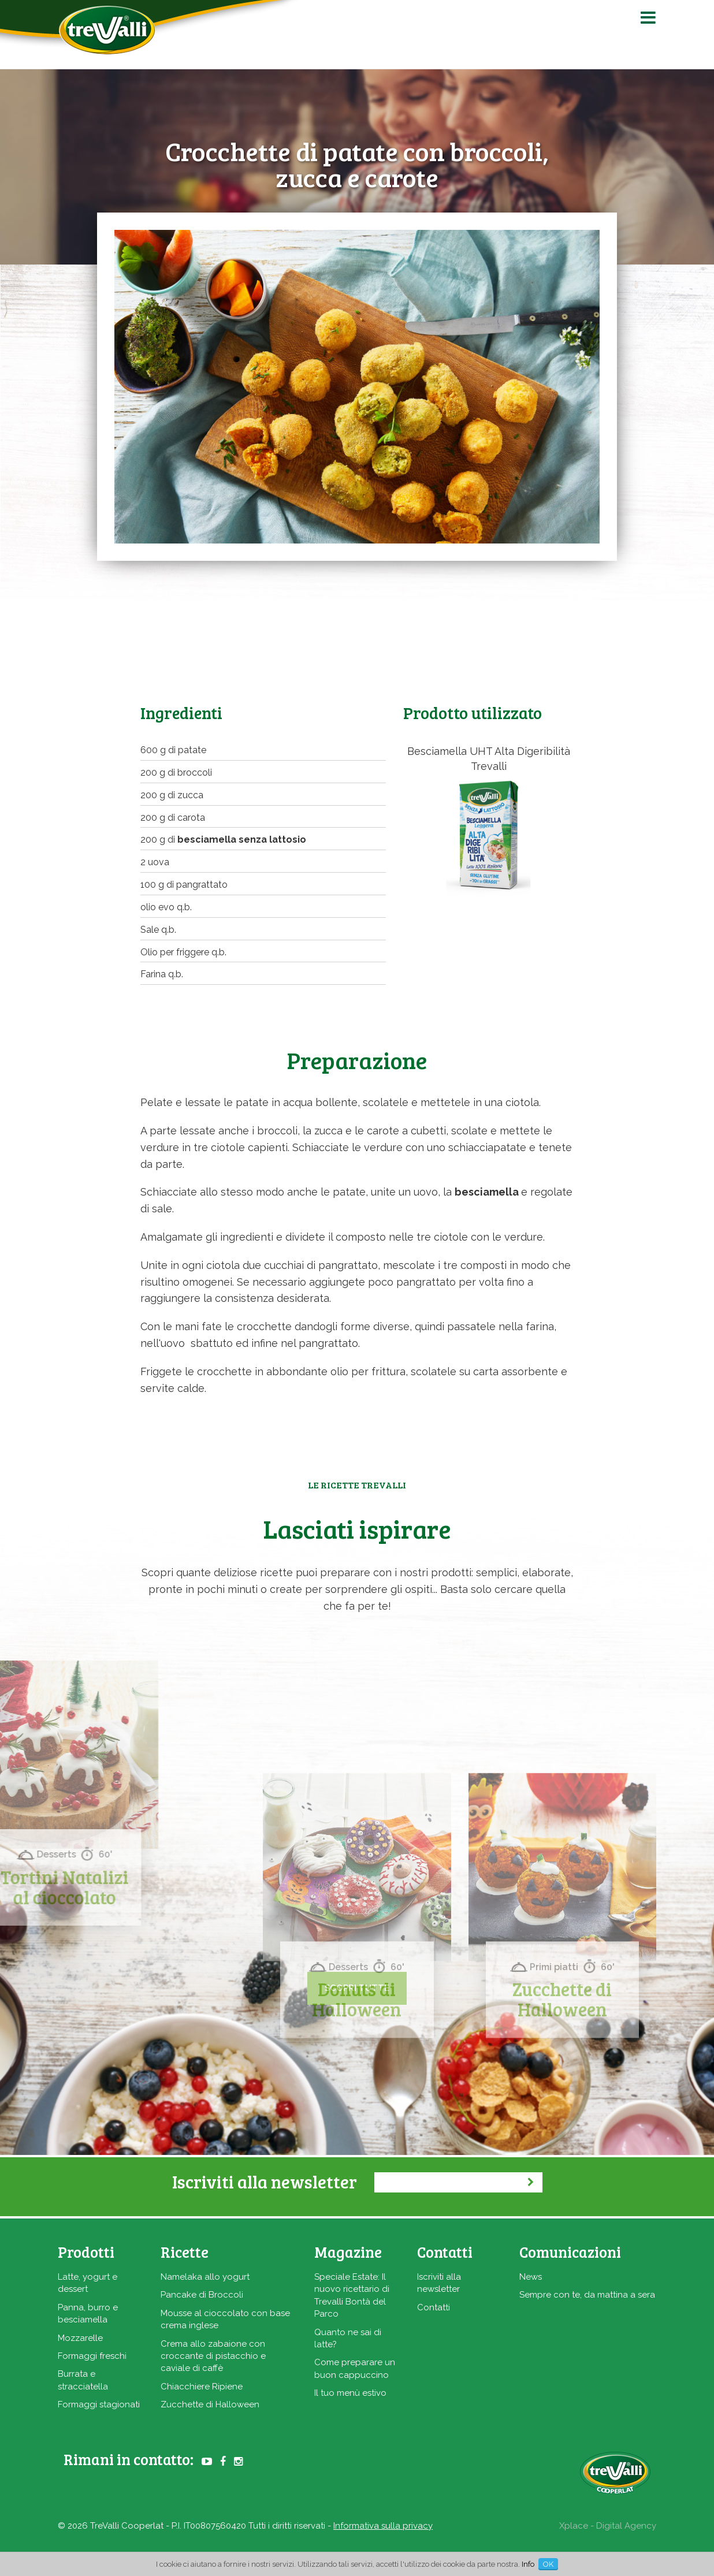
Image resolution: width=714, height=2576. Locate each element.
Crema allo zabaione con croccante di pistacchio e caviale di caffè (213, 2356)
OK (548, 2564)
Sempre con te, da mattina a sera (587, 2295)
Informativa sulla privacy (383, 2526)
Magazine (348, 2252)
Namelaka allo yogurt (205, 2277)
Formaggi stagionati (99, 2404)
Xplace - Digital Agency (607, 2526)
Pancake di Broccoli (202, 2295)
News (530, 2277)
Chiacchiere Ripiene (202, 2386)
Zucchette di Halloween (210, 2404)
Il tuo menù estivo (350, 2393)
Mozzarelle (80, 2338)
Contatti (433, 2307)
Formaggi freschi (92, 2356)
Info (528, 2564)
